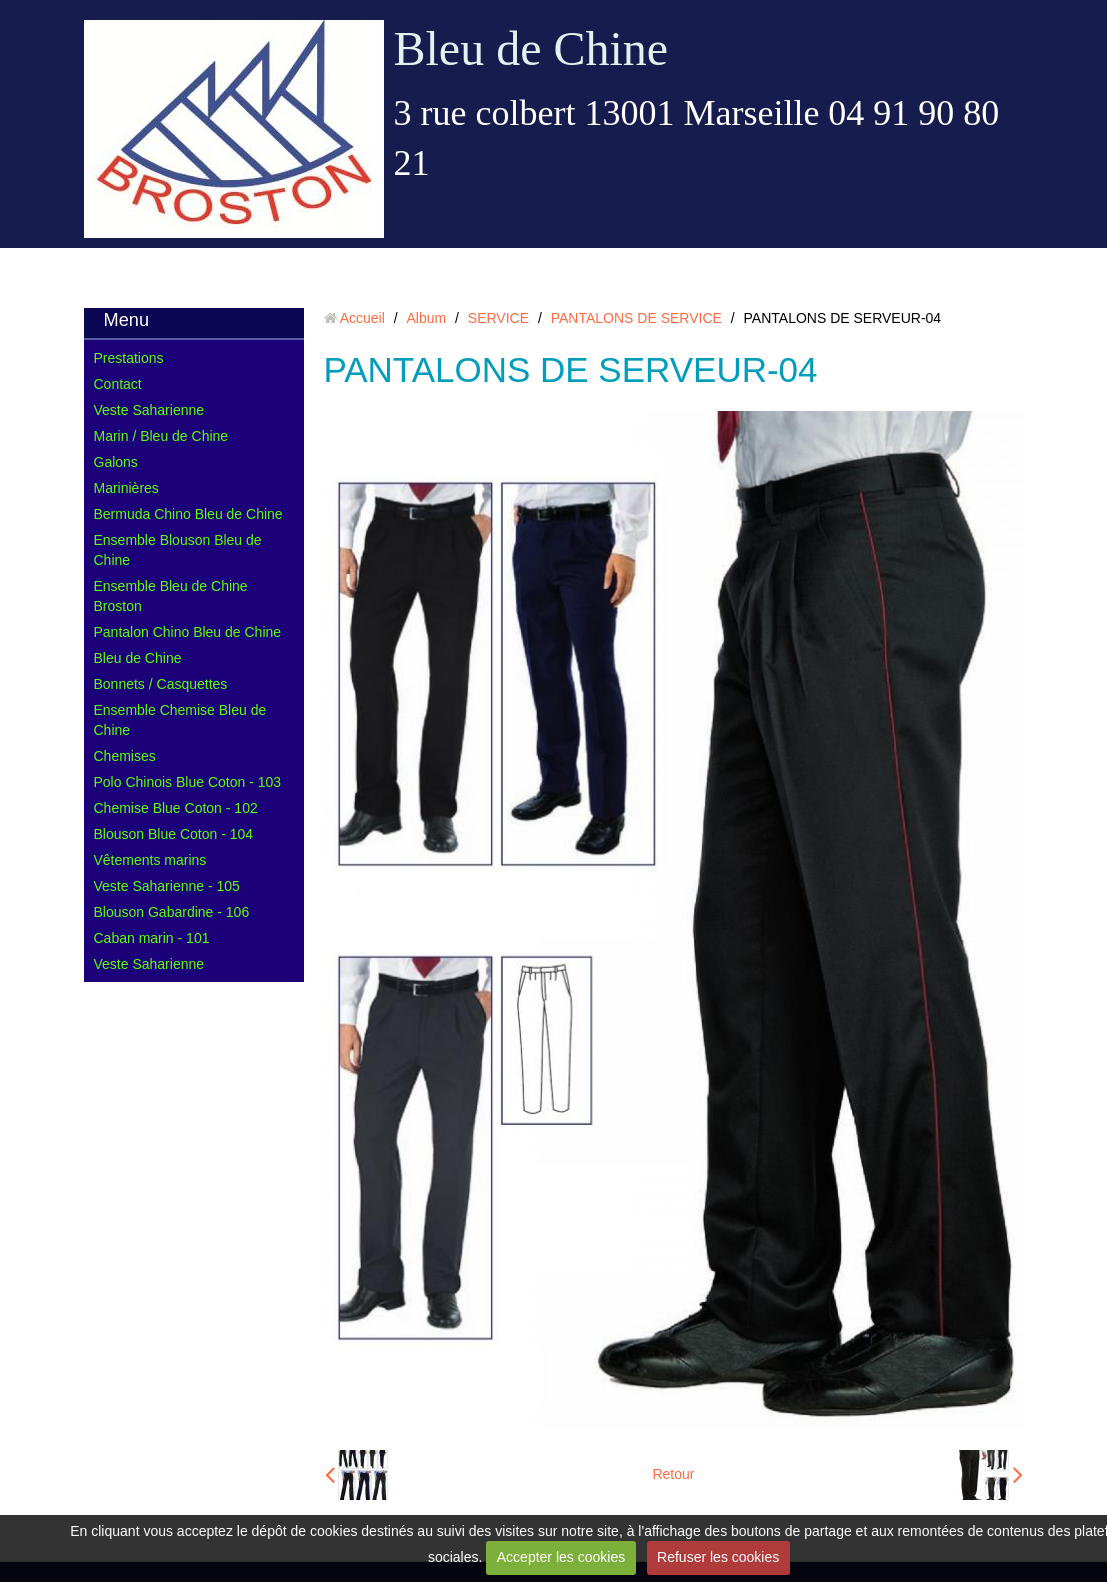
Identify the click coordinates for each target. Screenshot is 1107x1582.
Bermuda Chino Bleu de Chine (188, 514)
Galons (116, 462)
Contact (118, 384)
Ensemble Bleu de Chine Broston (171, 596)
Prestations (129, 358)
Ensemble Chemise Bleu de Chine (180, 720)
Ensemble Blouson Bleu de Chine (178, 550)
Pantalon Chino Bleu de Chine (188, 632)
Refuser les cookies (718, 1557)
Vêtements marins (150, 860)
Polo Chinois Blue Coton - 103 (188, 782)
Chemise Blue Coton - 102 (176, 808)
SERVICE (498, 318)
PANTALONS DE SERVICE (636, 318)
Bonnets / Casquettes (161, 684)
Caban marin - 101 (152, 938)
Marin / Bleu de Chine (161, 436)
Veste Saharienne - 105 (167, 886)
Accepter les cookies (561, 1557)
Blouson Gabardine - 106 (172, 912)
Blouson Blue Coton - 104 (174, 834)
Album (426, 318)
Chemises (125, 756)
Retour (673, 1474)
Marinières (126, 488)
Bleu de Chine (531, 48)
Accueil (362, 318)
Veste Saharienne (149, 410)
